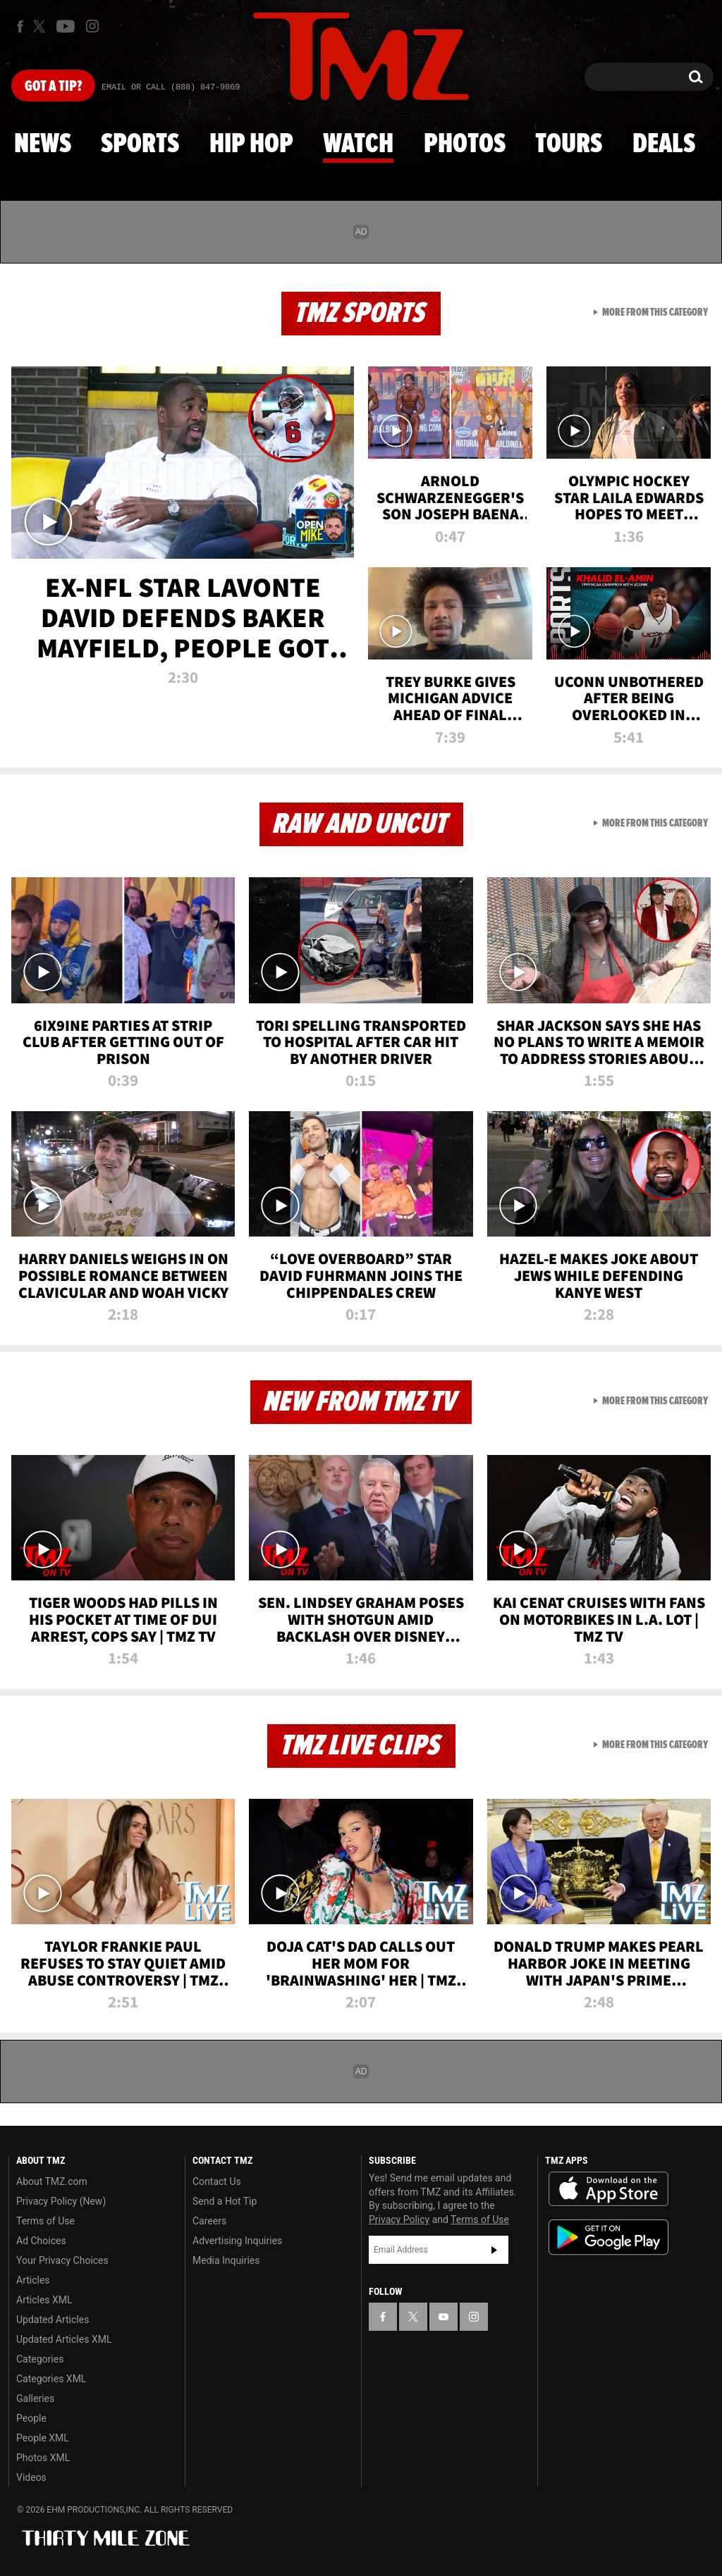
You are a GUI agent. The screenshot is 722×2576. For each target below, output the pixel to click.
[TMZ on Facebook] (20, 26)
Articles (33, 2280)
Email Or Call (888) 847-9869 (171, 87)
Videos (31, 2477)
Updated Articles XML (63, 2339)
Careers (209, 2221)
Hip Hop (251, 144)
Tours (568, 144)
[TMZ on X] (41, 26)
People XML (42, 2438)
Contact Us (216, 2181)
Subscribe (494, 2250)
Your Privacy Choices (62, 2260)
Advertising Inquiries (237, 2240)
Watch (358, 144)
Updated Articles (52, 2319)
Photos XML (43, 2457)
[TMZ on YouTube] (443, 2317)
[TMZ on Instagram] (92, 26)
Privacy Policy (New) (61, 2201)
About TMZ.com (51, 2181)
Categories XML (51, 2378)
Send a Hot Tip (224, 2201)
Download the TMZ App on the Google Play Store (608, 2237)
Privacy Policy (399, 2219)
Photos (465, 144)
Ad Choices (41, 2240)
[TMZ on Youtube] (65, 26)
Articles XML (44, 2299)
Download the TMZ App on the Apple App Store (608, 2189)
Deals (663, 144)
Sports (140, 144)
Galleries (35, 2398)
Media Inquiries (225, 2260)
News (42, 144)
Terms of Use (45, 2221)
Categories (39, 2359)
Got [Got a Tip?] (53, 87)
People (31, 2418)
